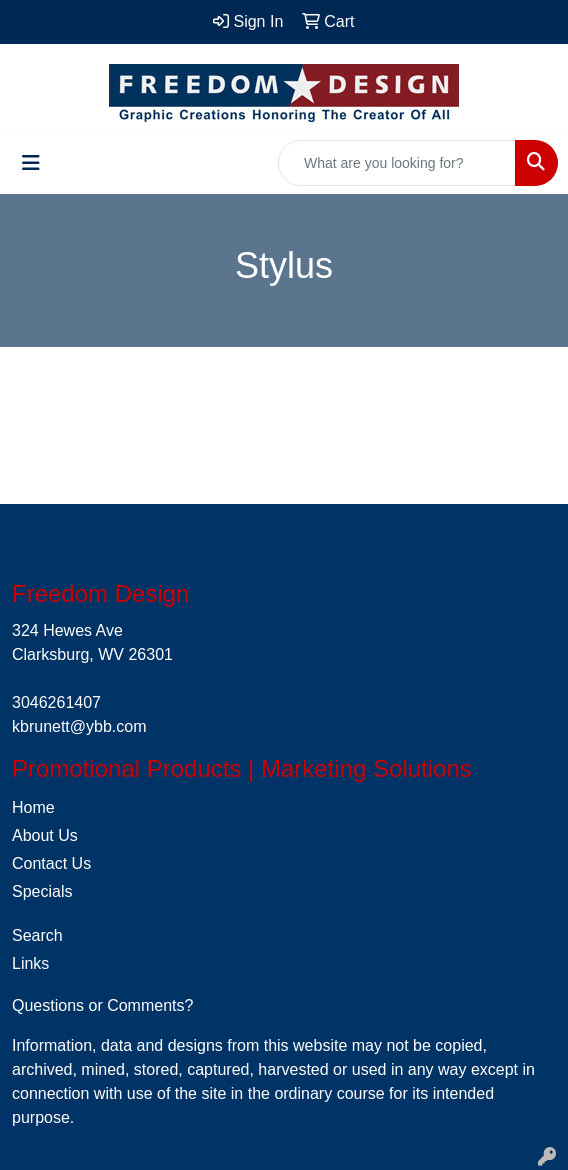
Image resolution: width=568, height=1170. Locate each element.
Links (30, 963)
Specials (42, 891)
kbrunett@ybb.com (79, 726)
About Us (45, 835)
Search (37, 935)
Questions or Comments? (102, 1005)
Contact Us (51, 863)
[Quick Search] (397, 163)
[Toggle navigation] (31, 163)
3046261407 (56, 702)
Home (33, 807)
